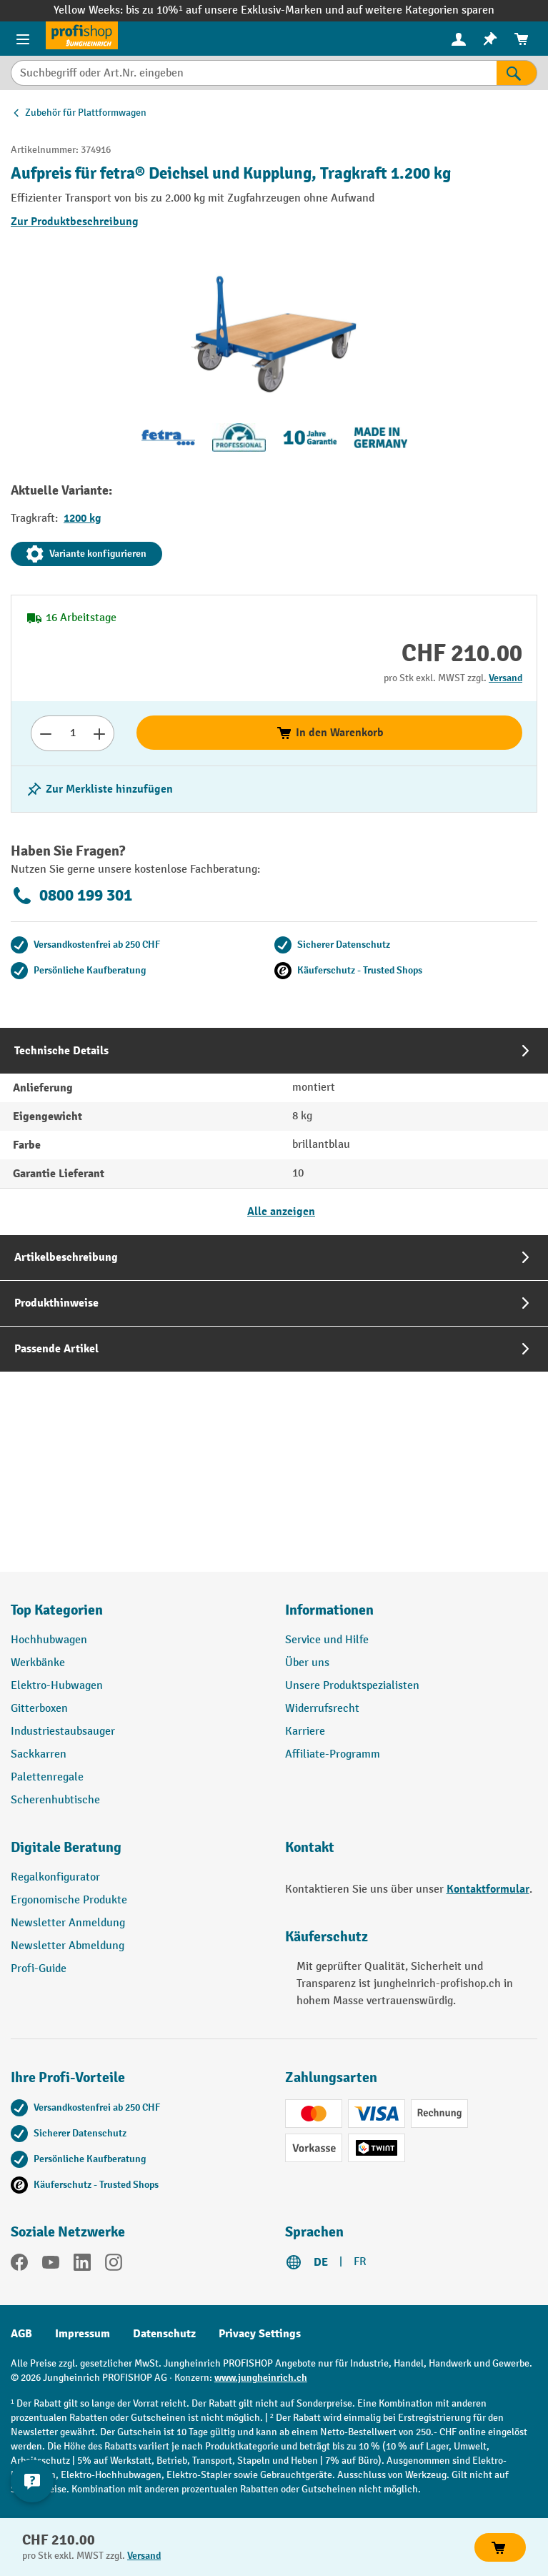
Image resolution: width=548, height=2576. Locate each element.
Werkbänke (38, 1663)
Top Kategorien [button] (57, 1610)
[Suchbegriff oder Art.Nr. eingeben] (254, 73)
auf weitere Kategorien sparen (420, 10)
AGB (21, 2334)
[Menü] (23, 38)
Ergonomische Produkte (69, 1900)
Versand (505, 678)
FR (360, 2262)
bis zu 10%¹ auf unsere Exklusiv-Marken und (236, 10)
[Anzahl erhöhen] (99, 733)
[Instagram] (113, 2265)
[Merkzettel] (490, 38)
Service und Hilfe (327, 1640)
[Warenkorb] (521, 38)
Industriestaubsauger (63, 1731)
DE (321, 2262)
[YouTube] (50, 2265)
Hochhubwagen (49, 1640)
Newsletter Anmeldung (68, 1923)
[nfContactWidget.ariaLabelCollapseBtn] (32, 2480)
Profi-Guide (38, 1969)
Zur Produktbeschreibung (75, 221)
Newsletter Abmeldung (67, 1946)
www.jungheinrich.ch (260, 2378)
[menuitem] (458, 38)
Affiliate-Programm (332, 1754)
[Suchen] (517, 73)
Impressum (82, 2334)
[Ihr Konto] (458, 38)
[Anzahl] (72, 733)
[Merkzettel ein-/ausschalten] (99, 789)
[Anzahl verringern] (45, 733)
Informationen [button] (329, 1610)
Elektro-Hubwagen (57, 1686)
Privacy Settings (260, 2334)
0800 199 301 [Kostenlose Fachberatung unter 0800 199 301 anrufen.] (71, 895)
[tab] (274, 1131)
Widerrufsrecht (322, 1708)
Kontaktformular (488, 1889)
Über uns (307, 1663)
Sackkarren (38, 1754)
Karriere (305, 1731)
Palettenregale (47, 1777)
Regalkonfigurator (55, 1877)
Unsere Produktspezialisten (352, 1686)
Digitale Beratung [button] (66, 1847)
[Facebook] (19, 2265)
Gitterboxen (39, 1708)
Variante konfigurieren (86, 554)
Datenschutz (164, 2334)
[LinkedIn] (82, 2265)
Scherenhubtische (55, 1800)
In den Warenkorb (330, 732)
